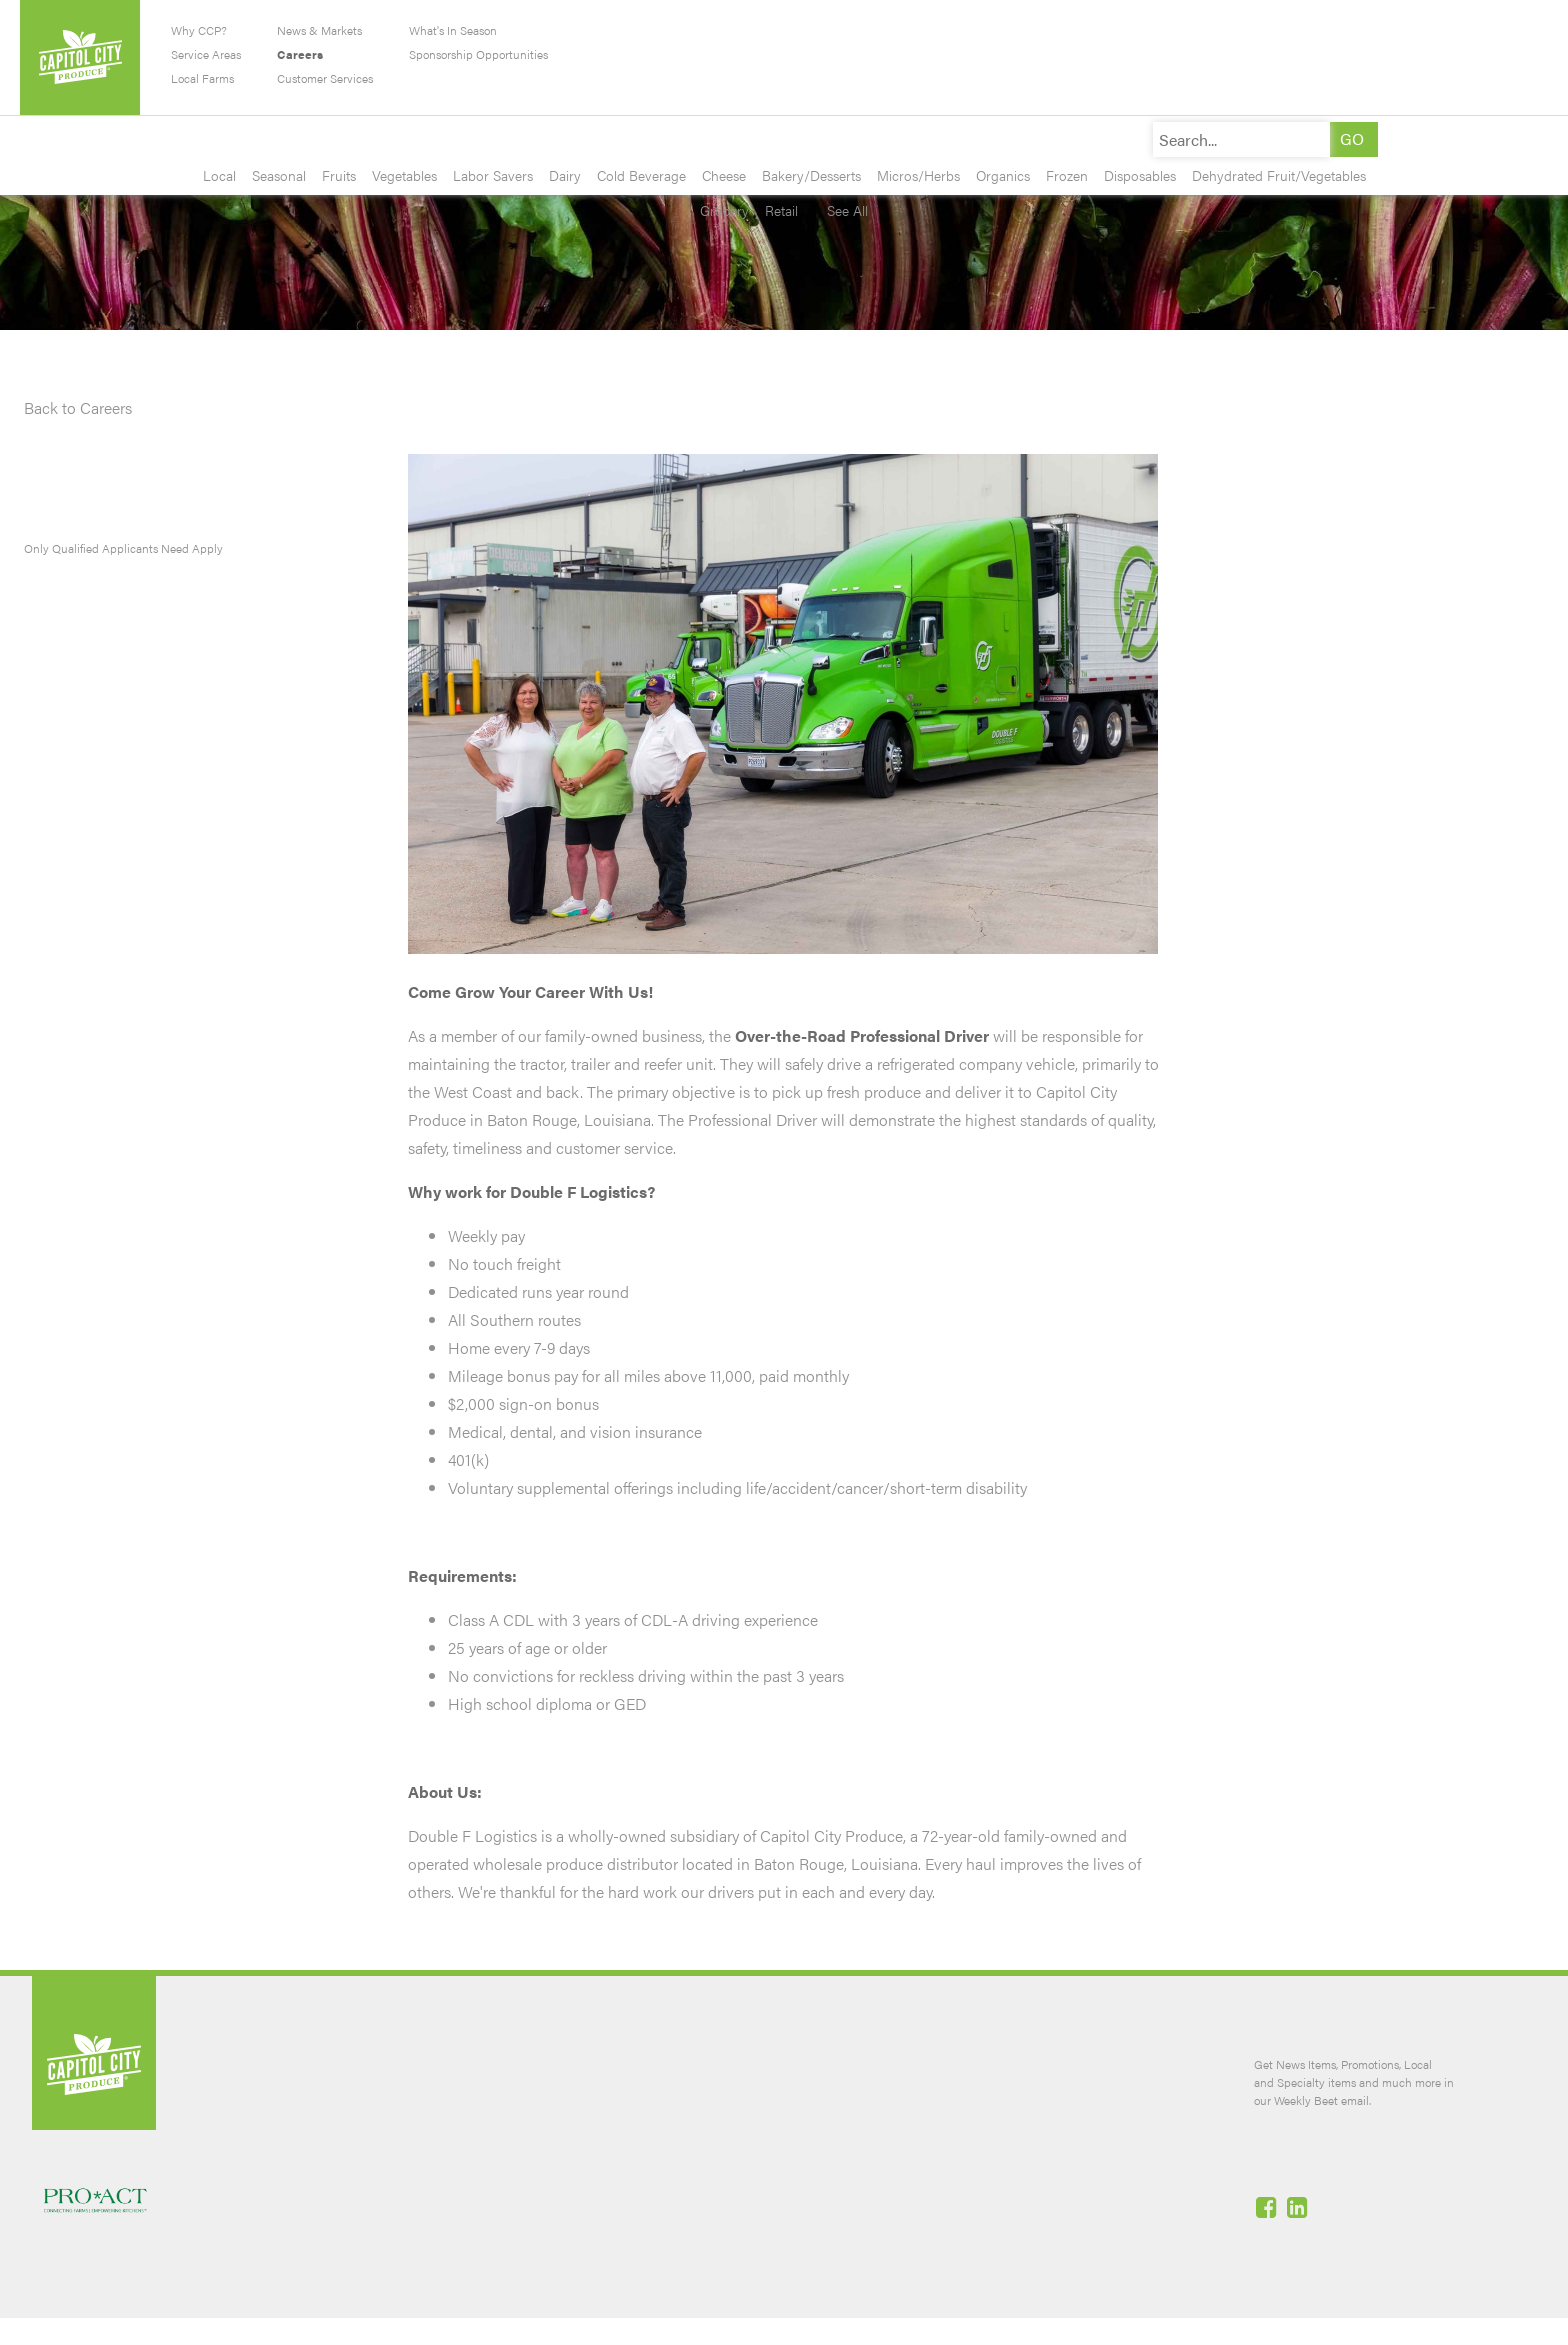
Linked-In (1299, 2207)
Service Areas (206, 54)
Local (219, 175)
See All (841, 210)
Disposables (1140, 175)
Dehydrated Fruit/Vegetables (1279, 175)
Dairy (565, 175)
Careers (300, 54)
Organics (1003, 175)
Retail (781, 210)
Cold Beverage (641, 175)
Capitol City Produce (80, 57)
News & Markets (319, 30)
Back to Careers (78, 407)
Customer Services (325, 78)
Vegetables (404, 175)
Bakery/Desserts (811, 175)
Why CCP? (199, 30)
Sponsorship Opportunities (478, 54)
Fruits (339, 175)
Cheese (724, 175)
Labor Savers (493, 175)
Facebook (1268, 2207)
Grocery (724, 210)
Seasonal (279, 175)
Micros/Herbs (918, 175)
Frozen (1067, 175)
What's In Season (453, 30)
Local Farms (202, 78)
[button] (1352, 139)
